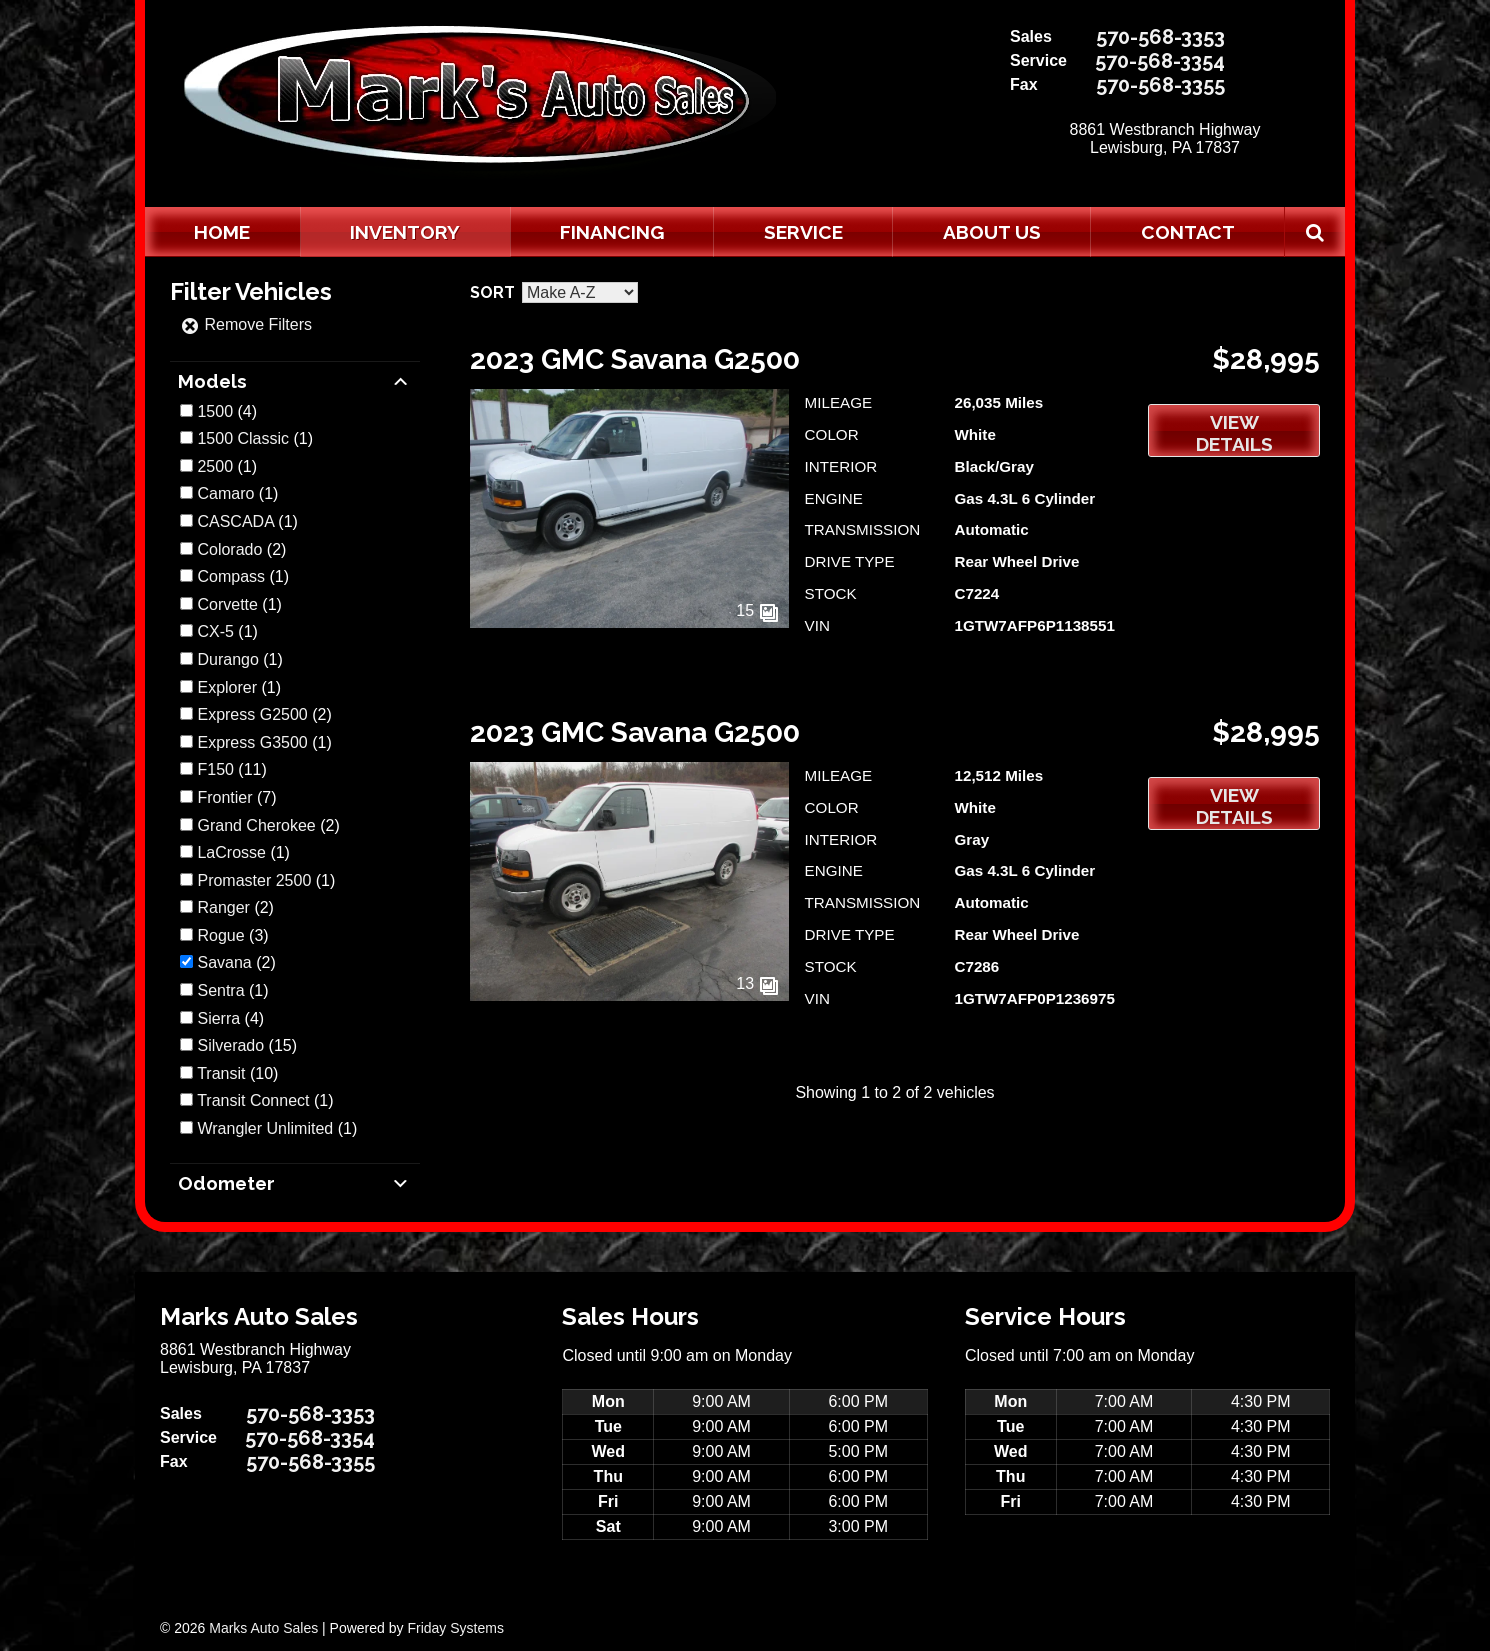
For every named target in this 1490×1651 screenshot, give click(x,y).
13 (757, 983)
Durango (227, 659)
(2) (241, 549)
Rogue (220, 935)
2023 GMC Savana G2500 (635, 359)
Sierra (218, 1018)
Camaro (225, 493)
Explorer (227, 687)
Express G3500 (252, 742)
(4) (227, 411)
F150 (215, 769)
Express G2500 (252, 714)
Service (803, 232)
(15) (247, 1045)
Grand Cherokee (256, 825)
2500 (215, 466)
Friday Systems (455, 1628)
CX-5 (215, 631)
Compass (231, 576)
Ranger (223, 907)
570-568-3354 (1160, 61)
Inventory (405, 232)
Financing (612, 232)
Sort (492, 292)
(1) (255, 438)
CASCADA (235, 521)
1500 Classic (243, 438)
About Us (992, 232)
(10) (237, 1073)
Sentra (220, 990)
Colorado (229, 549)
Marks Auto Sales (263, 1628)
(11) (231, 769)
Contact (1188, 232)
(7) (236, 797)
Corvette (227, 604)
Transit (221, 1073)
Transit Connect (253, 1100)
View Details (1234, 433)
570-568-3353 (1160, 37)
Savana (224, 962)
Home (222, 232)
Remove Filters (246, 324)
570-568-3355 (1160, 85)
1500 (215, 411)
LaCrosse (231, 852)
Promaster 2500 (254, 880)
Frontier (224, 797)
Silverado (230, 1045)
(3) (232, 935)
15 (757, 610)
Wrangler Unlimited (265, 1128)
